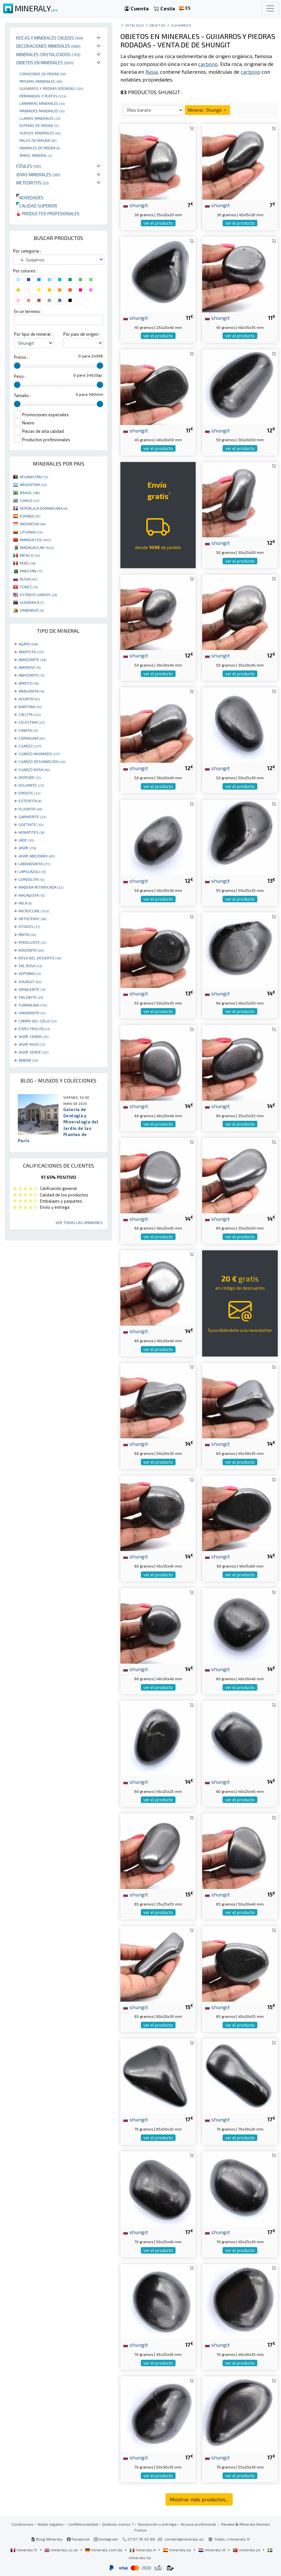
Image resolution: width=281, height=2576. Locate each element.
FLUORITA (30, 809)
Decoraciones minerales (48, 46)
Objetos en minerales (45, 62)
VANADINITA (31, 1012)
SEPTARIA (29, 973)
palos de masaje (37, 140)
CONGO (29, 500)
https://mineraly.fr (232, 2539)
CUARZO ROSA (34, 769)
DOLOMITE (31, 785)
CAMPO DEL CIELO (37, 1021)
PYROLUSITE (32, 942)
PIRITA (27, 934)
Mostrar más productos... (199, 2499)
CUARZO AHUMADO (39, 753)
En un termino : (28, 311)
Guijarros (181, 25)
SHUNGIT (30, 981)
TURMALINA (32, 1005)
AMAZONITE (32, 659)
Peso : (20, 376)
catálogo (134, 25)
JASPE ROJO (31, 1044)
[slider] (17, 365)
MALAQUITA (31, 895)
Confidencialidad (83, 2524)
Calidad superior (36, 205)
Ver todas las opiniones (79, 1222)
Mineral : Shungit (207, 110)
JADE (26, 840)
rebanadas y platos (42, 96)
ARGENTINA (33, 484)
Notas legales (51, 2524)
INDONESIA (33, 523)
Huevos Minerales (40, 133)
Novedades (29, 197)
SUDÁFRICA (32, 602)
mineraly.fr (24, 2549)
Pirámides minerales (42, 110)
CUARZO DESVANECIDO (42, 761)
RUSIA (28, 579)
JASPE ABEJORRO (36, 856)
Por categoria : (27, 251)
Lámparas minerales (42, 103)
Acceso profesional (199, 2524)
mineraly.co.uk (61, 2549)
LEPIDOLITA (31, 879)
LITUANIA (31, 532)
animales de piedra (39, 147)
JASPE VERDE (33, 1052)
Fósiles (28, 166)
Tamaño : (22, 395)
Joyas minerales (38, 174)
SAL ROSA (30, 965)
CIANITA (28, 730)
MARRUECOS (35, 539)
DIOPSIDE (29, 777)
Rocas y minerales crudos (49, 38)
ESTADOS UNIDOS (38, 594)
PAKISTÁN (31, 571)
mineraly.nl (212, 2549)
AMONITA (29, 667)
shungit (135, 205)
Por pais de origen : (81, 334)
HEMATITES (31, 832)
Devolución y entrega (157, 2524)
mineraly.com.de (104, 2549)
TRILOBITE (30, 997)
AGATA (28, 644)
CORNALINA (31, 738)
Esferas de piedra (39, 125)
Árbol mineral (35, 155)
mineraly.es (177, 2549)
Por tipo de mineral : (33, 334)
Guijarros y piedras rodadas (51, 88)
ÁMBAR (28, 1060)
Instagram (106, 2539)
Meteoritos (32, 182)
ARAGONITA (31, 691)
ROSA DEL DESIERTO (39, 958)
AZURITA (29, 698)
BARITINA (30, 706)
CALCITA (29, 714)
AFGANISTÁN (34, 476)
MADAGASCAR (37, 547)
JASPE (27, 847)
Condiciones (22, 2524)
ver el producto (158, 223)
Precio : (21, 357)
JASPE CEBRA (33, 1036)
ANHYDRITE (31, 675)
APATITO (28, 683)
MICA (25, 903)
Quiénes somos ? (118, 2524)
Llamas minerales (39, 118)
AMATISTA (31, 651)
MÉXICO (30, 555)
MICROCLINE (33, 910)
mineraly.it (143, 2549)
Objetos (157, 25)
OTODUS (29, 926)
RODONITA (30, 950)
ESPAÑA (30, 516)
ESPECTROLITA (34, 1028)
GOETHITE (30, 824)
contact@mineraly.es (184, 2539)
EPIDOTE (29, 793)
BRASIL (30, 492)
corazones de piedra (42, 73)
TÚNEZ (29, 586)
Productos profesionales (47, 213)
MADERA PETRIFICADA (40, 887)
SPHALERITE (31, 989)
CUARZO (29, 746)
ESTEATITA (30, 800)
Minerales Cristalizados (48, 54)
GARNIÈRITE (32, 816)
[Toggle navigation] (270, 8)
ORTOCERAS (32, 918)
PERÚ (27, 563)
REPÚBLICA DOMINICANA (43, 508)
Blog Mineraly (47, 2539)
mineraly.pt (247, 2549)
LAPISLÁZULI (32, 871)
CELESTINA (31, 722)
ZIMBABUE (32, 610)
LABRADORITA (34, 863)
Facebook (78, 2539)
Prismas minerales (41, 81)
